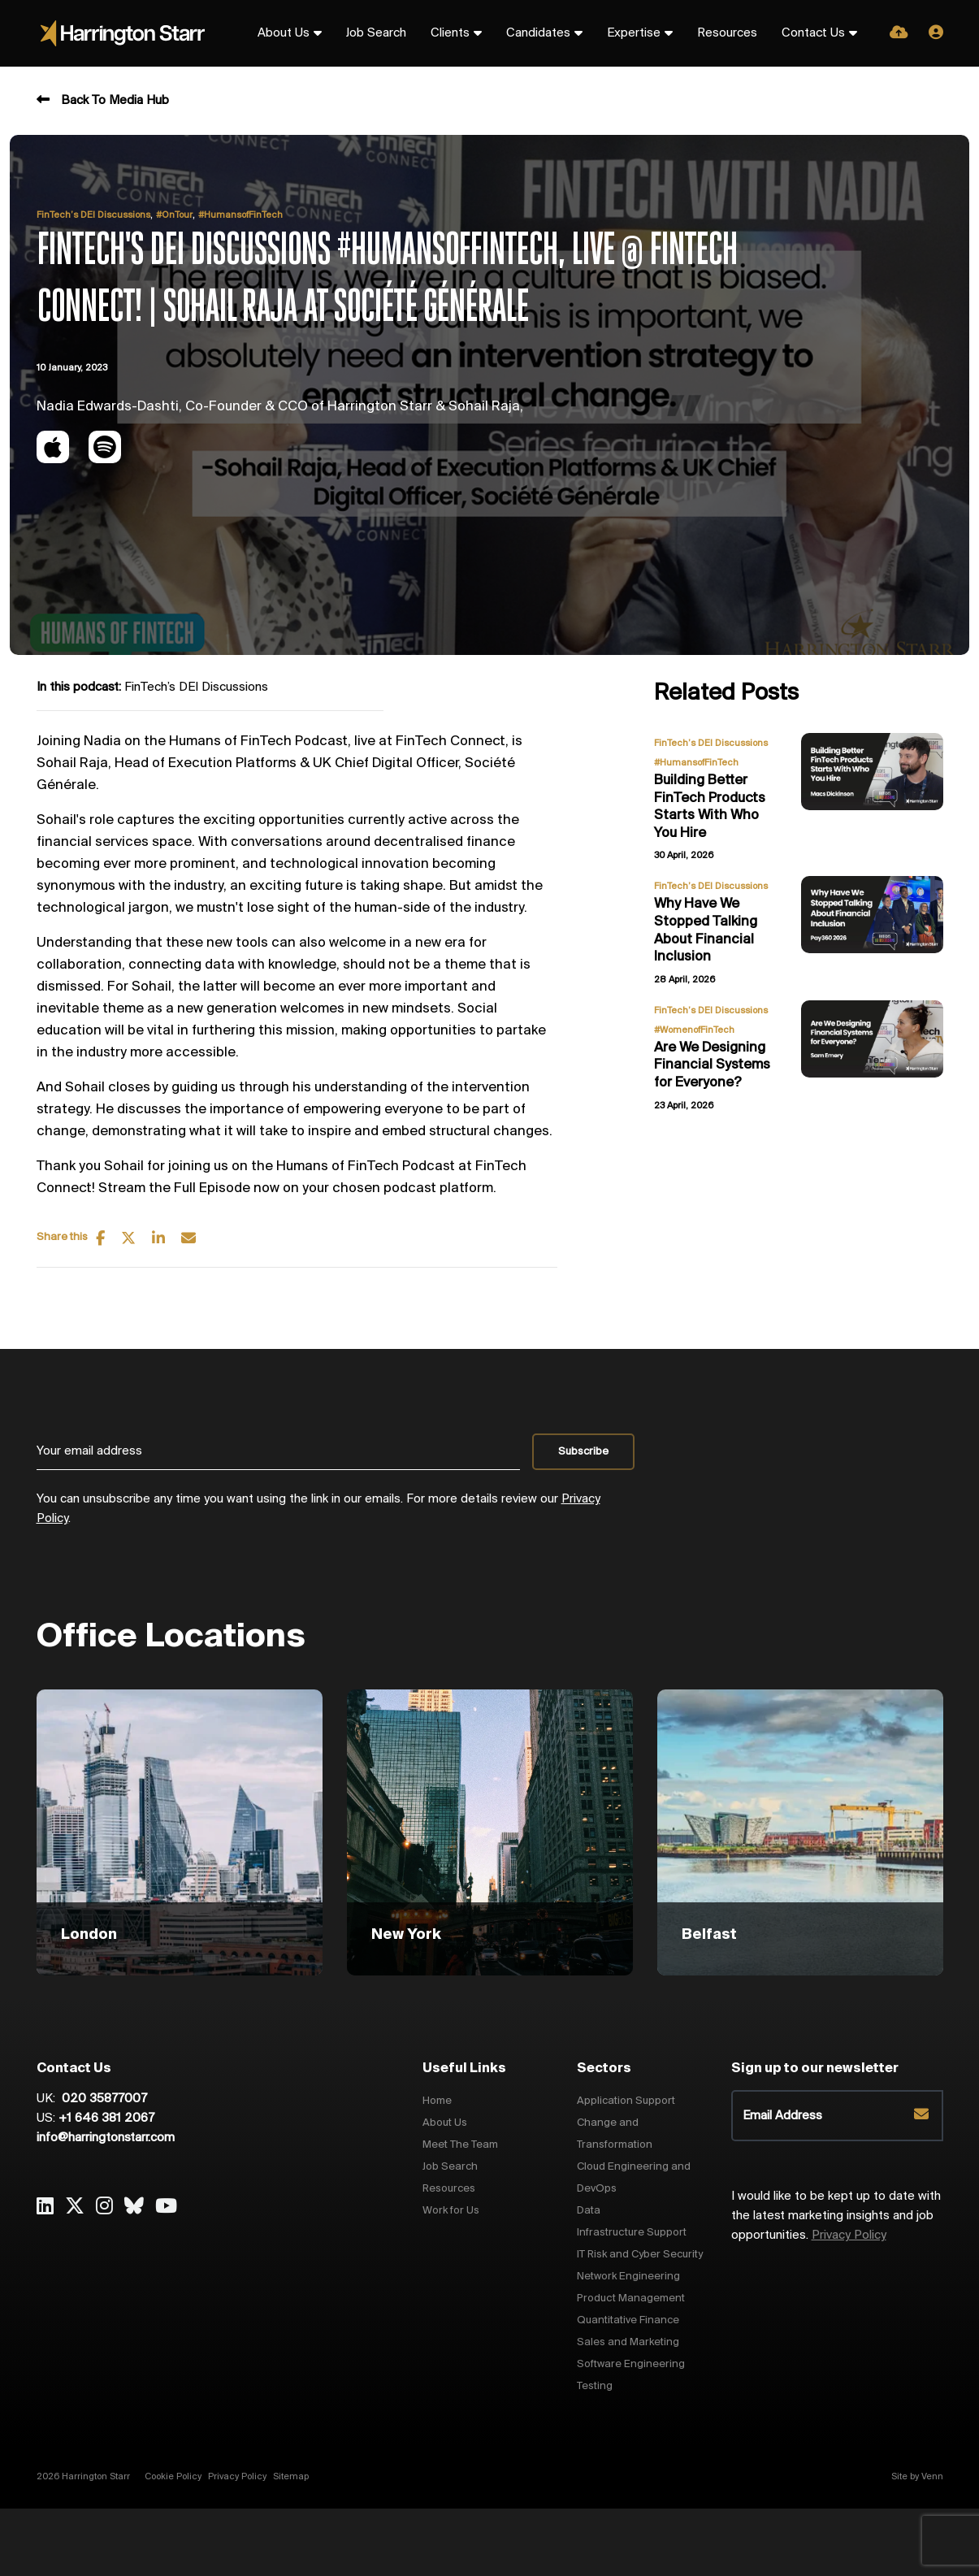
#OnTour (174, 215)
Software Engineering (631, 2364)
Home (437, 2101)
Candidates (538, 33)
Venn (932, 2477)
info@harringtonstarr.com (106, 2137)
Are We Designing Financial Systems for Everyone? (712, 1065)
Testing (595, 2386)
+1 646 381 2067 (106, 2118)
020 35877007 (102, 2098)
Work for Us (450, 2211)
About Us (284, 33)
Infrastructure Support (632, 2233)
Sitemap (291, 2477)
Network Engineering (628, 2276)
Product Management (631, 2298)
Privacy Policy (849, 2235)
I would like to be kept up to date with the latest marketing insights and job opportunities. (836, 2216)
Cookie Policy (173, 2477)
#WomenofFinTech (694, 1030)
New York (406, 1935)
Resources (727, 33)
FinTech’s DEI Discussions (93, 215)
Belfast (709, 1935)
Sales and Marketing (628, 2342)
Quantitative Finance (628, 2320)
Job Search (376, 33)
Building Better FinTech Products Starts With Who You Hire (709, 807)
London (89, 1935)
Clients (450, 33)
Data (588, 2211)
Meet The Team (460, 2145)
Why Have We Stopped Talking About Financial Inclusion (705, 930)
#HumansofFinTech (240, 215)
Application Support (626, 2101)
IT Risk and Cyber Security (640, 2255)
